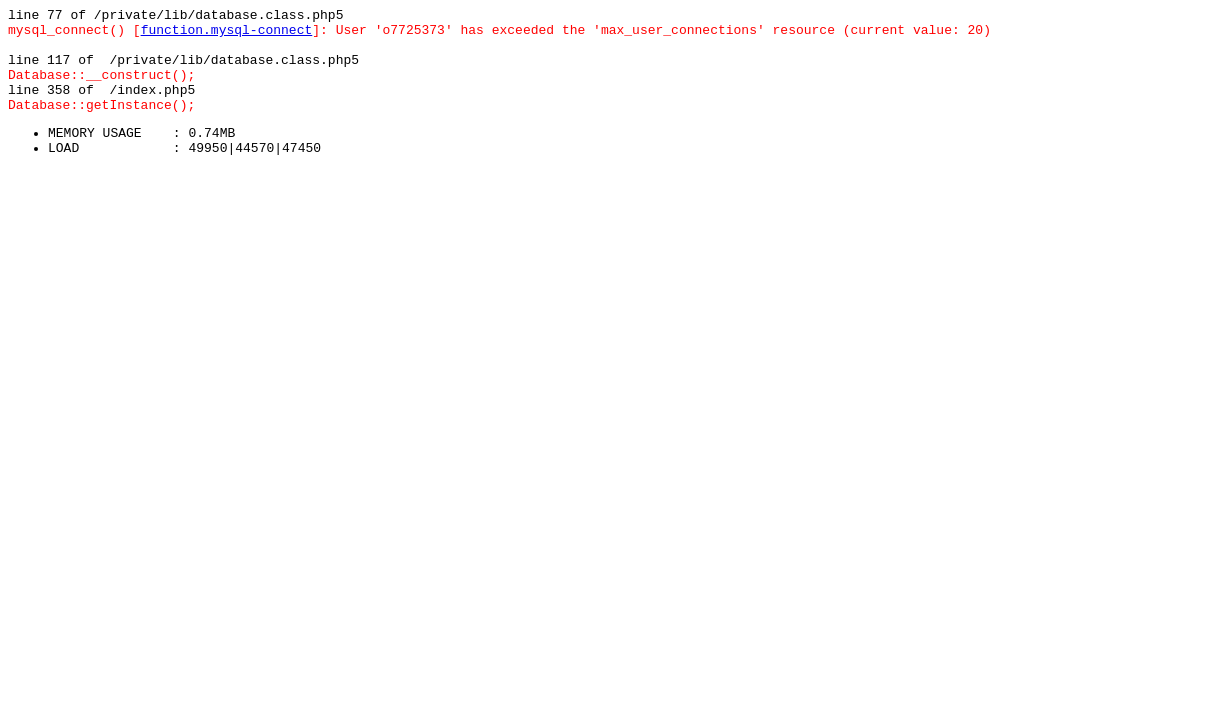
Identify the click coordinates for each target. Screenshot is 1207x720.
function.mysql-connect (227, 35)
